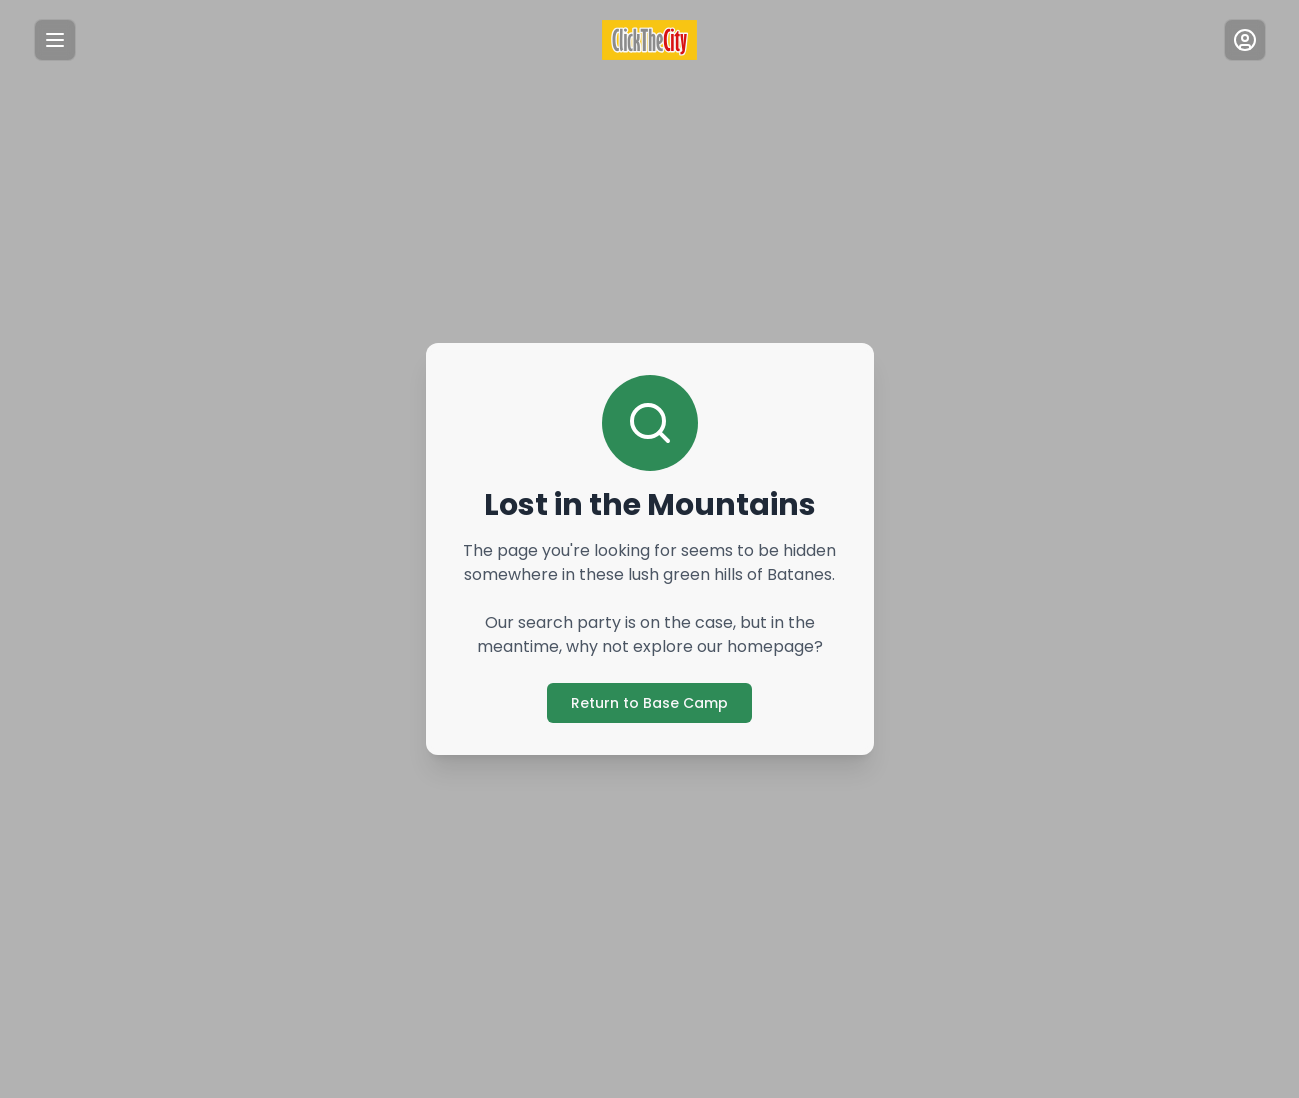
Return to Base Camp (649, 702)
